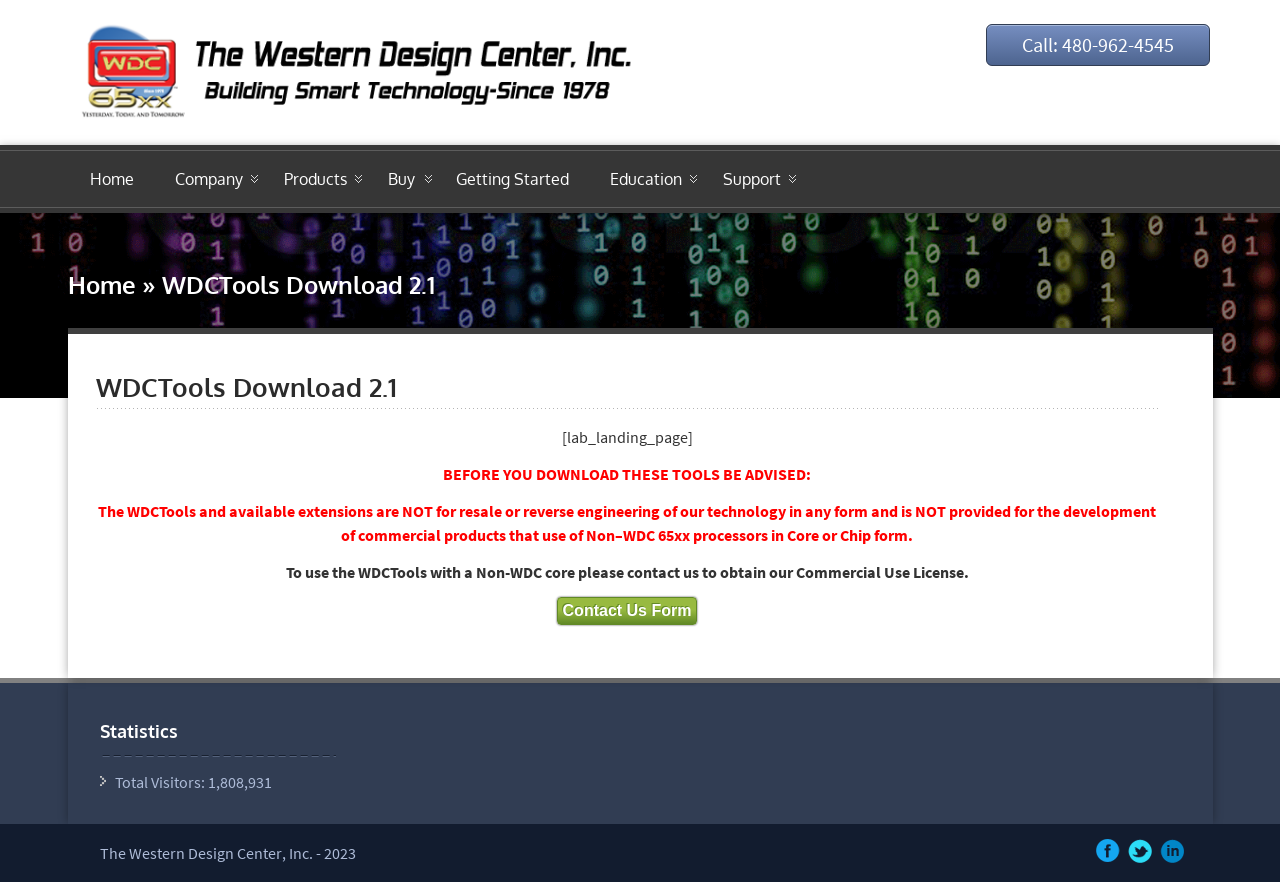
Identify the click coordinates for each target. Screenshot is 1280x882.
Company (209, 179)
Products (315, 179)
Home (112, 179)
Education (646, 179)
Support (752, 179)
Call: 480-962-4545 (1098, 44)
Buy (401, 179)
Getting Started (512, 179)
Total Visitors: (161, 782)
